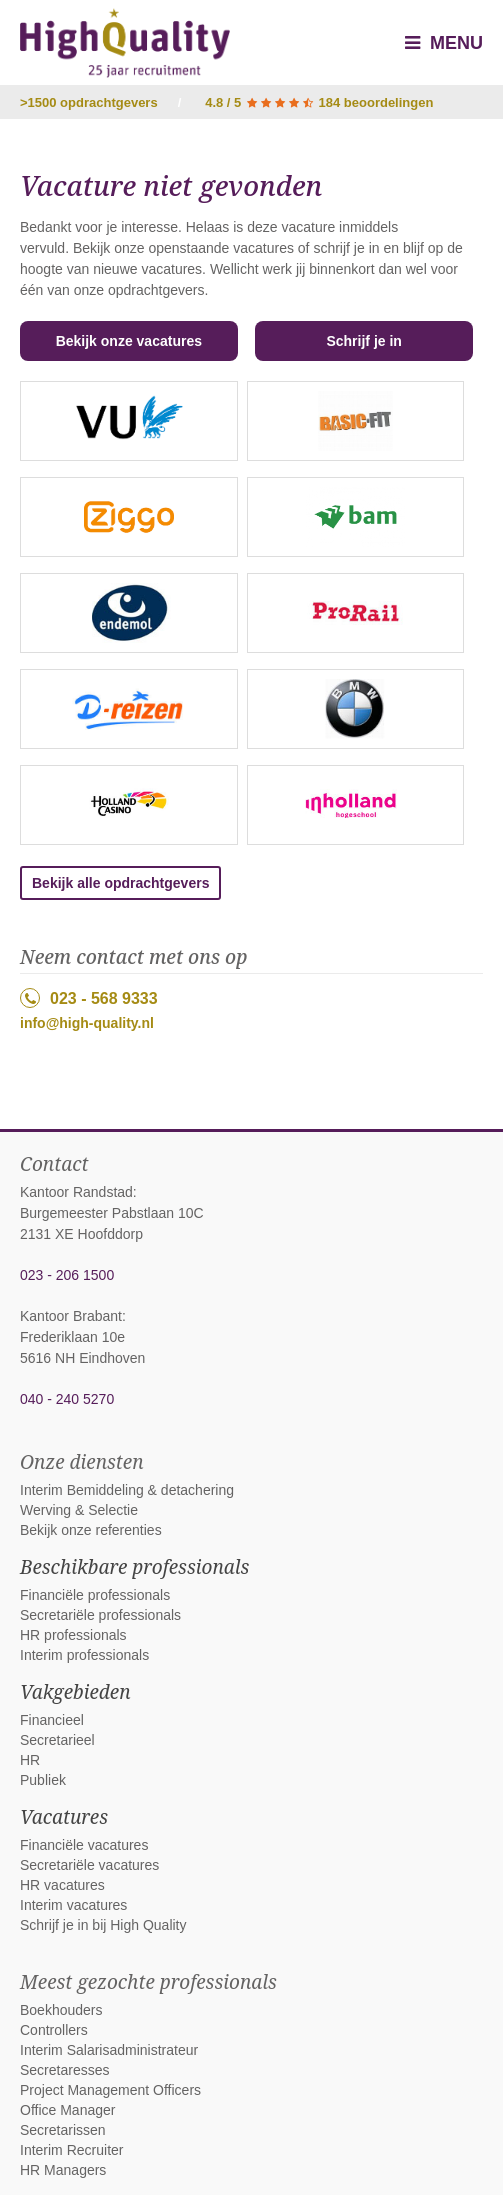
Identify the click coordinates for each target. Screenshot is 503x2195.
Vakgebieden (75, 1692)
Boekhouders (61, 2010)
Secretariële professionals (100, 1615)
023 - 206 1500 (67, 1275)
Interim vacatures (73, 1905)
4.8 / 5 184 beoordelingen (319, 102)
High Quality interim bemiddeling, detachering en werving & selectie (125, 43)
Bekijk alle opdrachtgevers (120, 883)
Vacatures (64, 1817)
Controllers (54, 2030)
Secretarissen (63, 2130)
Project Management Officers (110, 2090)
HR (30, 1760)
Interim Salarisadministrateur (109, 2050)
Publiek (43, 1780)
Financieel (52, 1720)
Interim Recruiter (71, 2150)
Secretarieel (57, 1740)
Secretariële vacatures (89, 1865)
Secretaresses (64, 2070)
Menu (444, 43)
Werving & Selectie (79, 1510)
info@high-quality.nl (87, 1023)
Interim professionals (84, 1655)
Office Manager (67, 2110)
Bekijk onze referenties (91, 1530)
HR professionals (73, 1635)
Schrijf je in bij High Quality (103, 1925)
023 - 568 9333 (89, 998)
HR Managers (63, 2170)
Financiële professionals (95, 1595)
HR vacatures (62, 1885)
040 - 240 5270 (67, 1399)
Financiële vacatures (84, 1845)
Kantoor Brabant (71, 1316)
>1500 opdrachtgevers (89, 102)
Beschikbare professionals (134, 1567)
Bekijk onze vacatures (129, 341)
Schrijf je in (363, 341)
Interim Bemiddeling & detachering (127, 1490)
